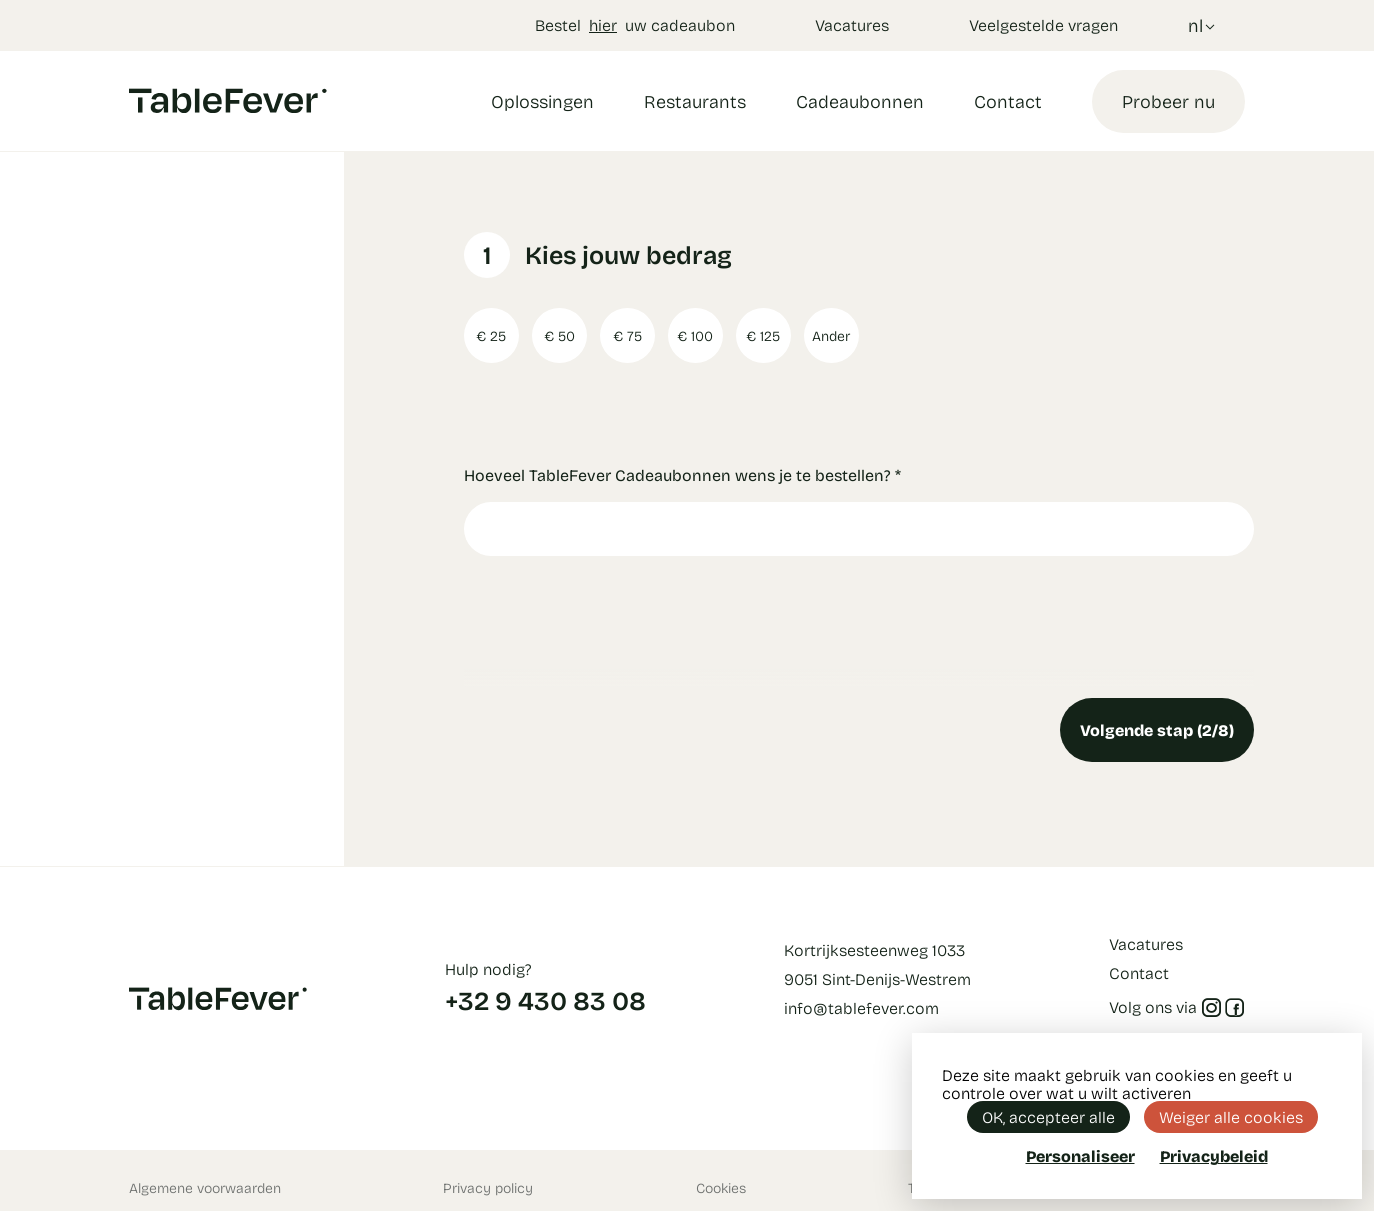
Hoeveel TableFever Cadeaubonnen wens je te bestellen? (682, 474)
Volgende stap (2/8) (1157, 729)
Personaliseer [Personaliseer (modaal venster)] (1080, 1155)
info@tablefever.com (861, 1007)
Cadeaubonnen (860, 101)
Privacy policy (488, 1187)
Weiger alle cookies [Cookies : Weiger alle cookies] (1231, 1116)
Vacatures (852, 24)
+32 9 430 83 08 (545, 1000)
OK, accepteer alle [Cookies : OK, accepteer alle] (1048, 1116)
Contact (1008, 101)
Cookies (721, 1187)
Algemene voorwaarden (205, 1187)
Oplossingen (542, 101)
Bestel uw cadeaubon (635, 24)
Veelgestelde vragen (1043, 24)
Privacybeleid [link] (1214, 1156)
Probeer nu (1168, 101)
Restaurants (695, 101)
